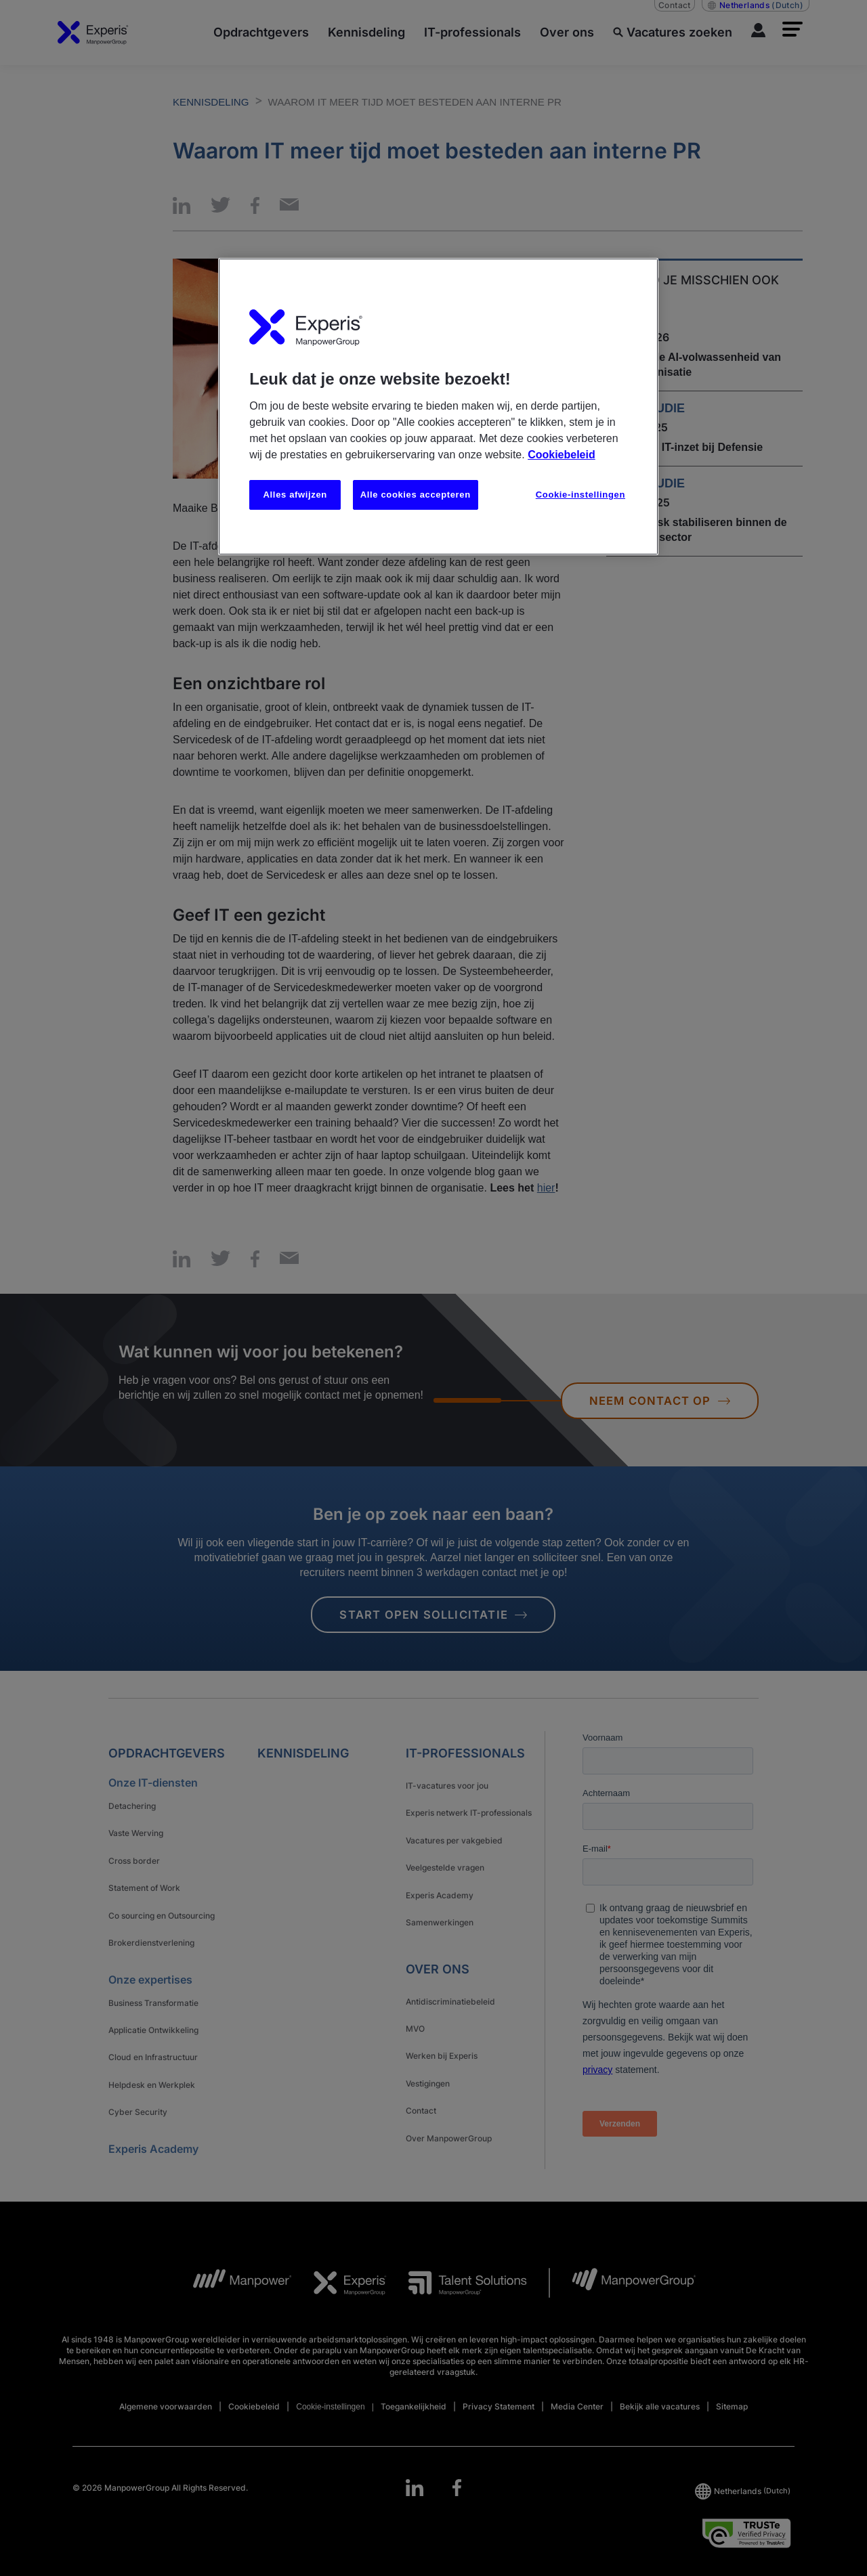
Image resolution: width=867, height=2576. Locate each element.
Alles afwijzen (295, 494)
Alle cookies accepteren (415, 494)
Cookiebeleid (561, 454)
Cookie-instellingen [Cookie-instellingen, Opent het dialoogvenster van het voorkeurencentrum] (580, 494)
